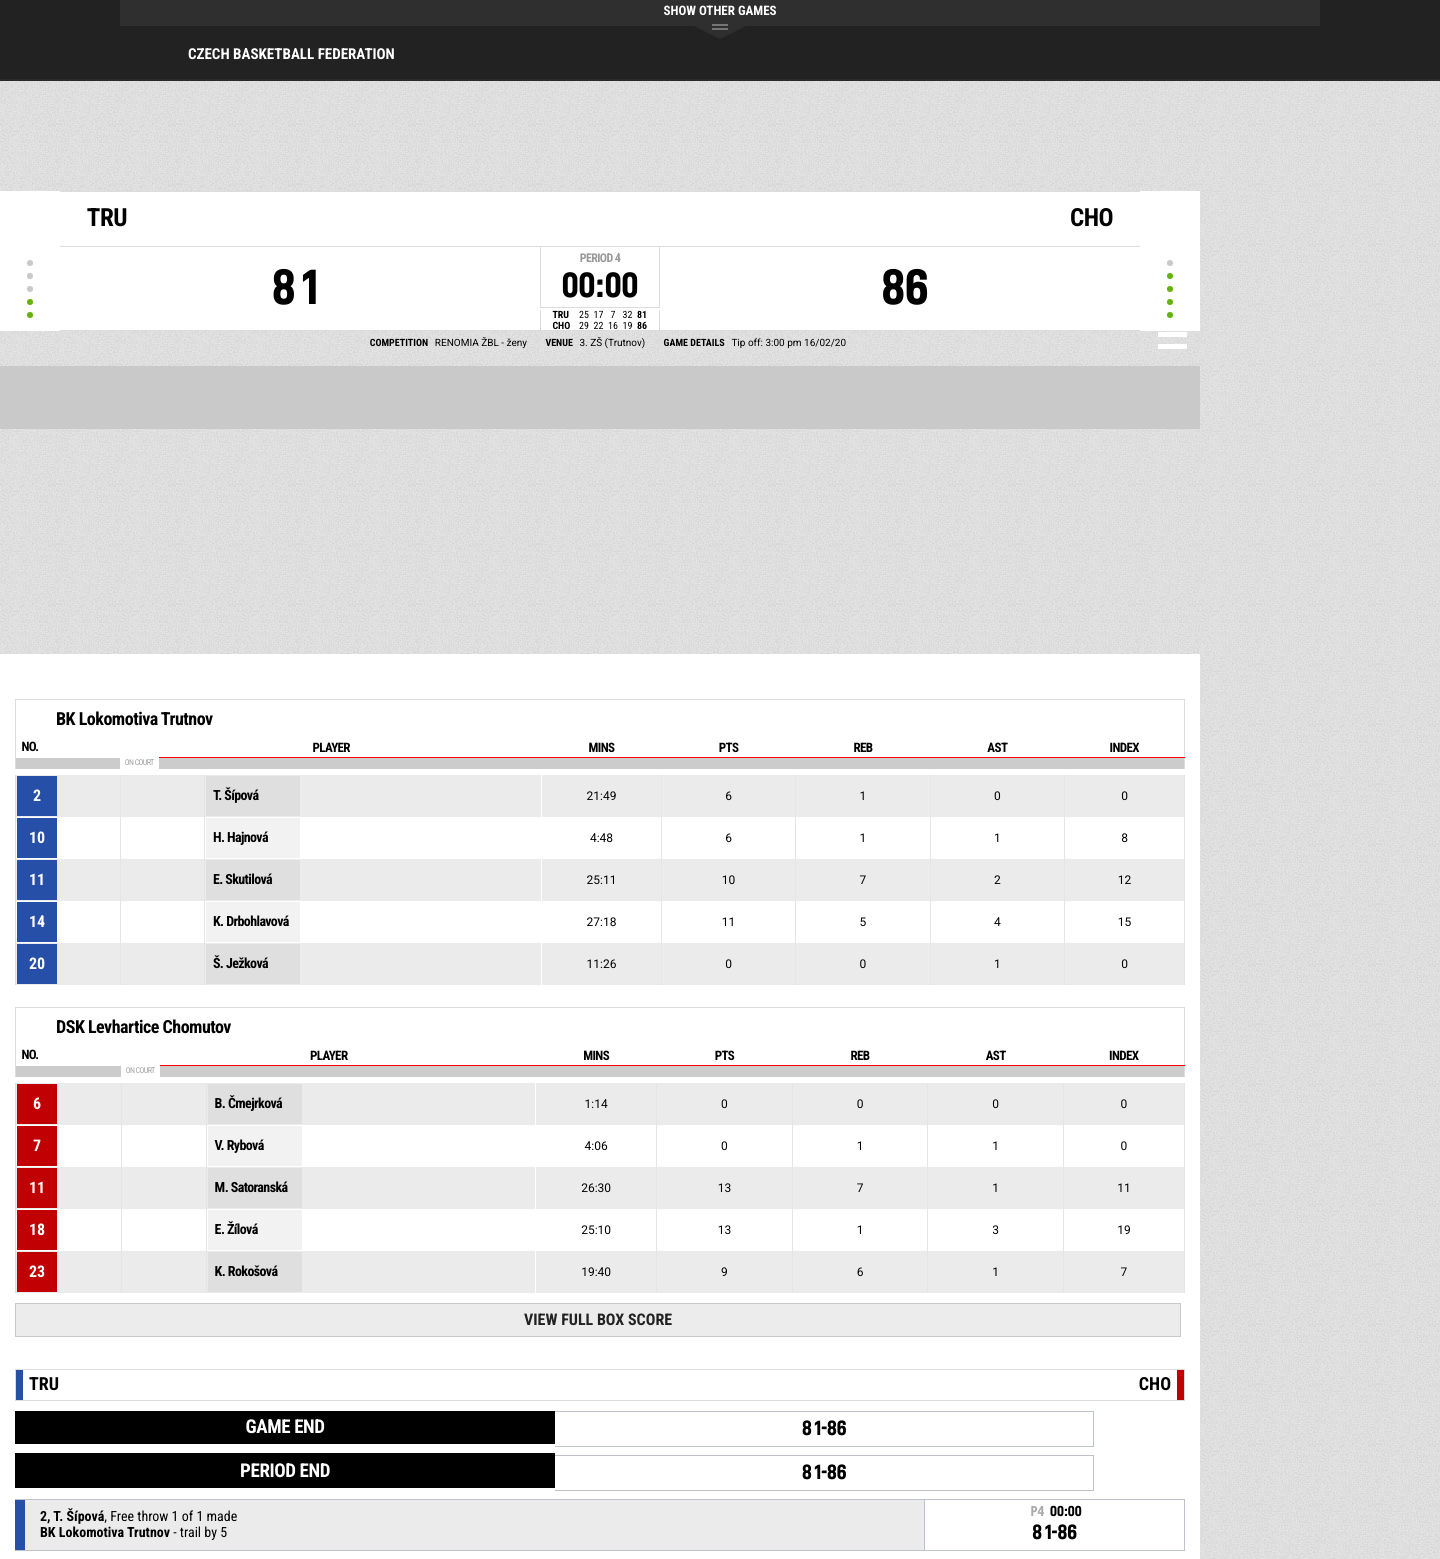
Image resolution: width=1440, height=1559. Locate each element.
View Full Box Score (598, 1319)
